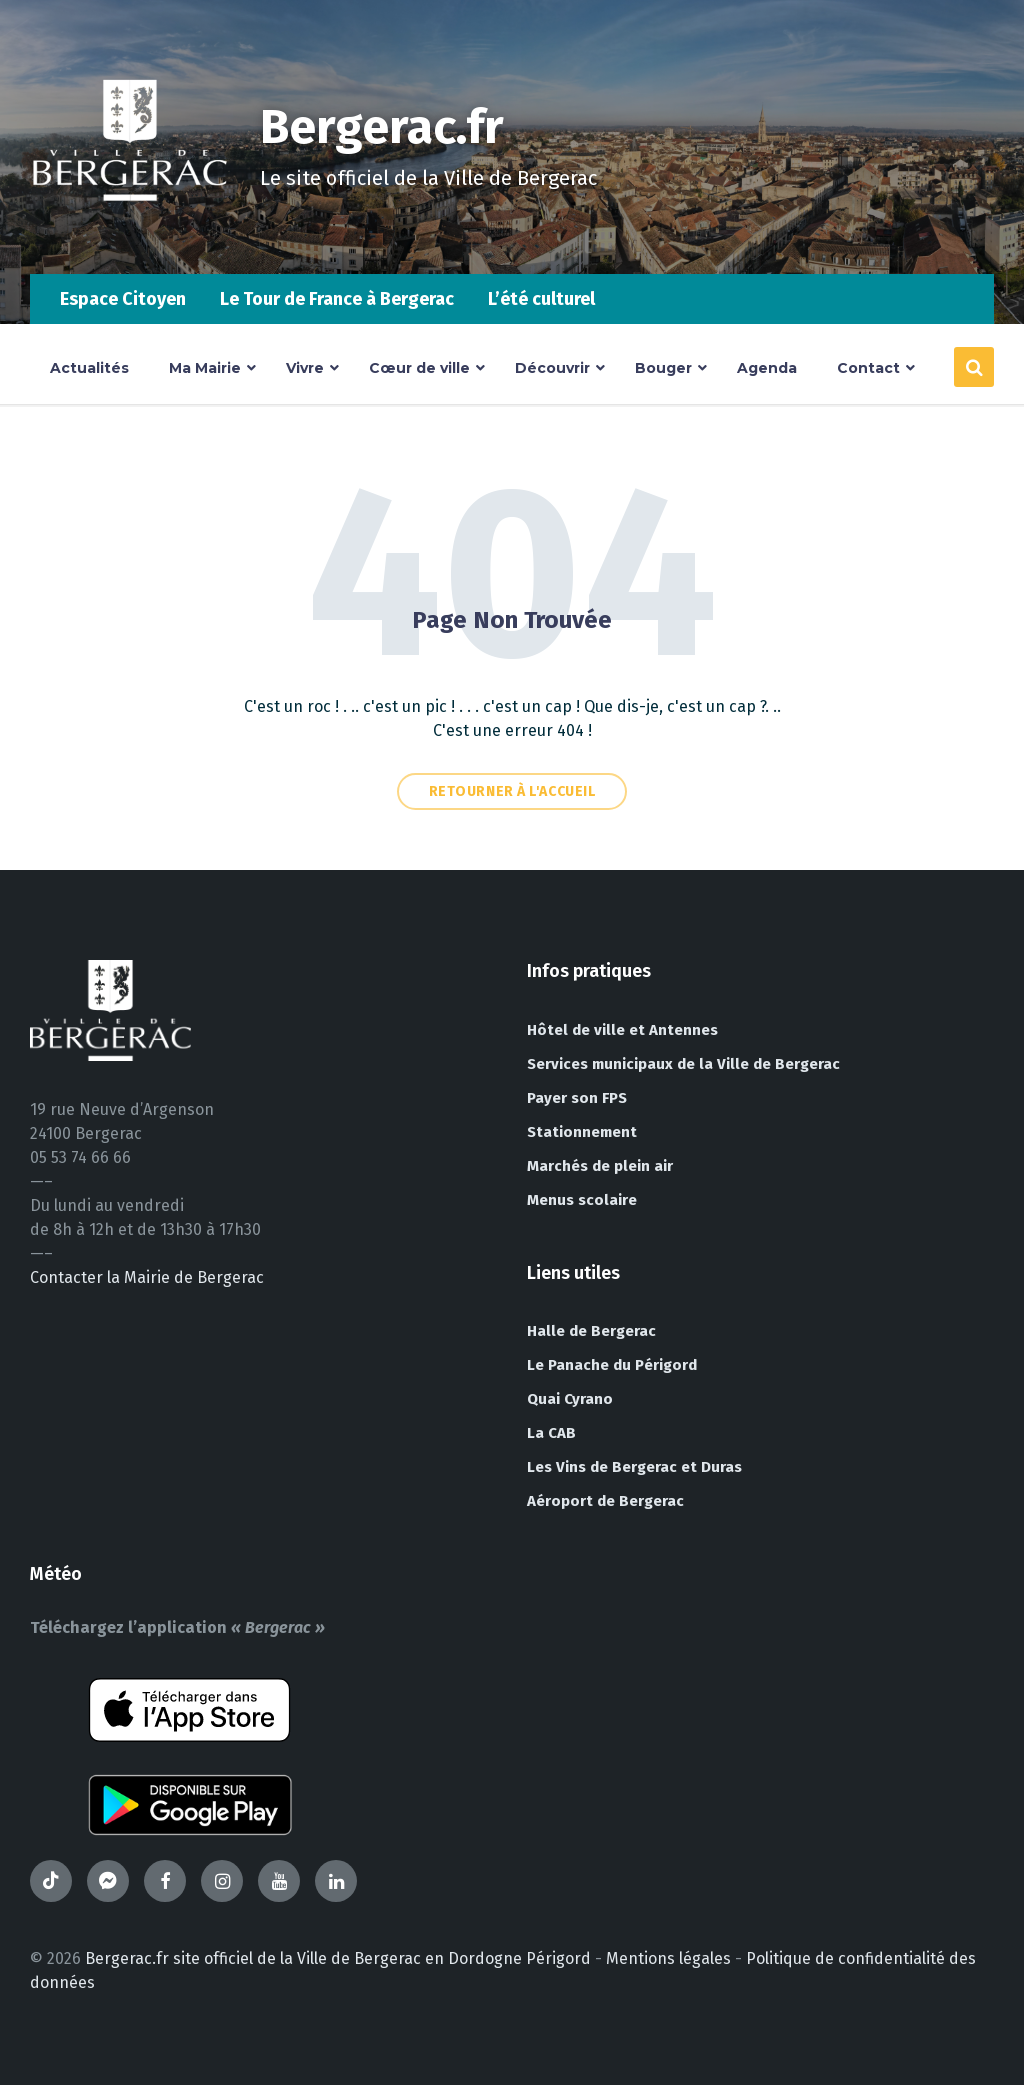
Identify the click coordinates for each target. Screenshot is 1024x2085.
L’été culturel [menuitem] (541, 299)
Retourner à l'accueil (512, 791)
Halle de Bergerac (591, 1331)
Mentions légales (668, 1958)
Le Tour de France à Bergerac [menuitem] (337, 299)
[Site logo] (130, 234)
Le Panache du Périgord (612, 1365)
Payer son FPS (577, 1098)
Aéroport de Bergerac (605, 1501)
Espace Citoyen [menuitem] (123, 299)
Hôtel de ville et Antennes (622, 1030)
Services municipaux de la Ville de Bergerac (683, 1064)
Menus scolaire (582, 1200)
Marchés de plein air (600, 1166)
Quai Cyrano (570, 1399)
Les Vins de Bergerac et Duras (634, 1467)
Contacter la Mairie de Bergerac (147, 1277)
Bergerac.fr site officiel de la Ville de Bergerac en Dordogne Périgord (338, 1958)
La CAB (551, 1433)
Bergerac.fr (382, 127)
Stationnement (582, 1132)
